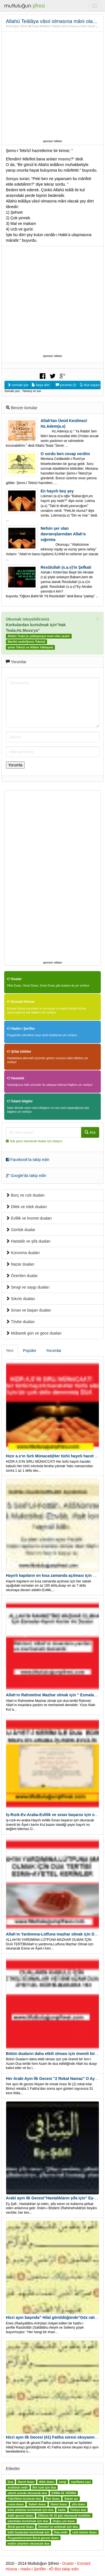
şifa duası (78, 2504)
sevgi (62, 2481)
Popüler (29, 1350)
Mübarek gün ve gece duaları (34, 1333)
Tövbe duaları (20, 1321)
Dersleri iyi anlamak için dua (58, 2526)
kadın (62, 2510)
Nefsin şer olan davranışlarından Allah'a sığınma (63, 534)
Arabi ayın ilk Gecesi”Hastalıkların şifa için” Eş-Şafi (54, 2198)
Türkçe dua (78, 2510)
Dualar (35, 26)
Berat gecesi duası (21, 2526)
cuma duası (16, 2504)
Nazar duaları (20, 1264)
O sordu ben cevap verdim (65, 453)
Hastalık (15, 1078)
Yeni (9, 1350)
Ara (90, 1132)
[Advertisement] (52, 85)
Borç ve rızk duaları (25, 1195)
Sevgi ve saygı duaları (28, 1287)
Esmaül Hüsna (20, 1002)
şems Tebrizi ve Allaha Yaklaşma (30, 647)
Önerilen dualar (22, 1275)
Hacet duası (26, 2481)
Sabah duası (37, 2504)
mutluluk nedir (18, 2487)
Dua (10, 2481)
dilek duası (46, 2481)
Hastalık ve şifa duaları (28, 1241)
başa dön (41, 385)
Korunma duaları (23, 1252)
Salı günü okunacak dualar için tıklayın (36, 1141)
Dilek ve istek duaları (26, 1206)
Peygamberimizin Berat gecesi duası (33, 2538)
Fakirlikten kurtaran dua (24, 2498)
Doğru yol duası (64, 2521)
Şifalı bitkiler (19, 1052)
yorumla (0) (66, 385)
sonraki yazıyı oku (18, 385)
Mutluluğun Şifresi (17, 26)
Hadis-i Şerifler (21, 1029)
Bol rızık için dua (44, 2487)
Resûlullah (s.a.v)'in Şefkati (66, 567)
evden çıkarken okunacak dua (28, 2543)
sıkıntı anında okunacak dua (27, 2493)
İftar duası (53, 2498)
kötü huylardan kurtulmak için (28, 2532)
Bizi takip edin (64, 2569)
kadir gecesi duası (20, 2515)
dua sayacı (90, 385)
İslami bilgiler (20, 1101)
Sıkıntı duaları (20, 1298)
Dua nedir (60, 2532)
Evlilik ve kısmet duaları (29, 1218)
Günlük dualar (20, 1229)
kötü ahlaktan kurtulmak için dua (30, 2510)
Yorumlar (54, 1350)
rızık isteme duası (84, 2532)
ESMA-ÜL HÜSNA (64, 2493)
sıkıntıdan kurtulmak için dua (28, 2521)
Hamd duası (58, 2504)
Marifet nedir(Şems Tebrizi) (26, 642)
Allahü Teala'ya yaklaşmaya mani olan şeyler (39, 636)
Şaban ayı (71, 2498)
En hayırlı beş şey (57, 491)
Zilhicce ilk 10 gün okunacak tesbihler (64, 2515)
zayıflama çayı (81, 2481)
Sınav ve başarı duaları (28, 1310)
